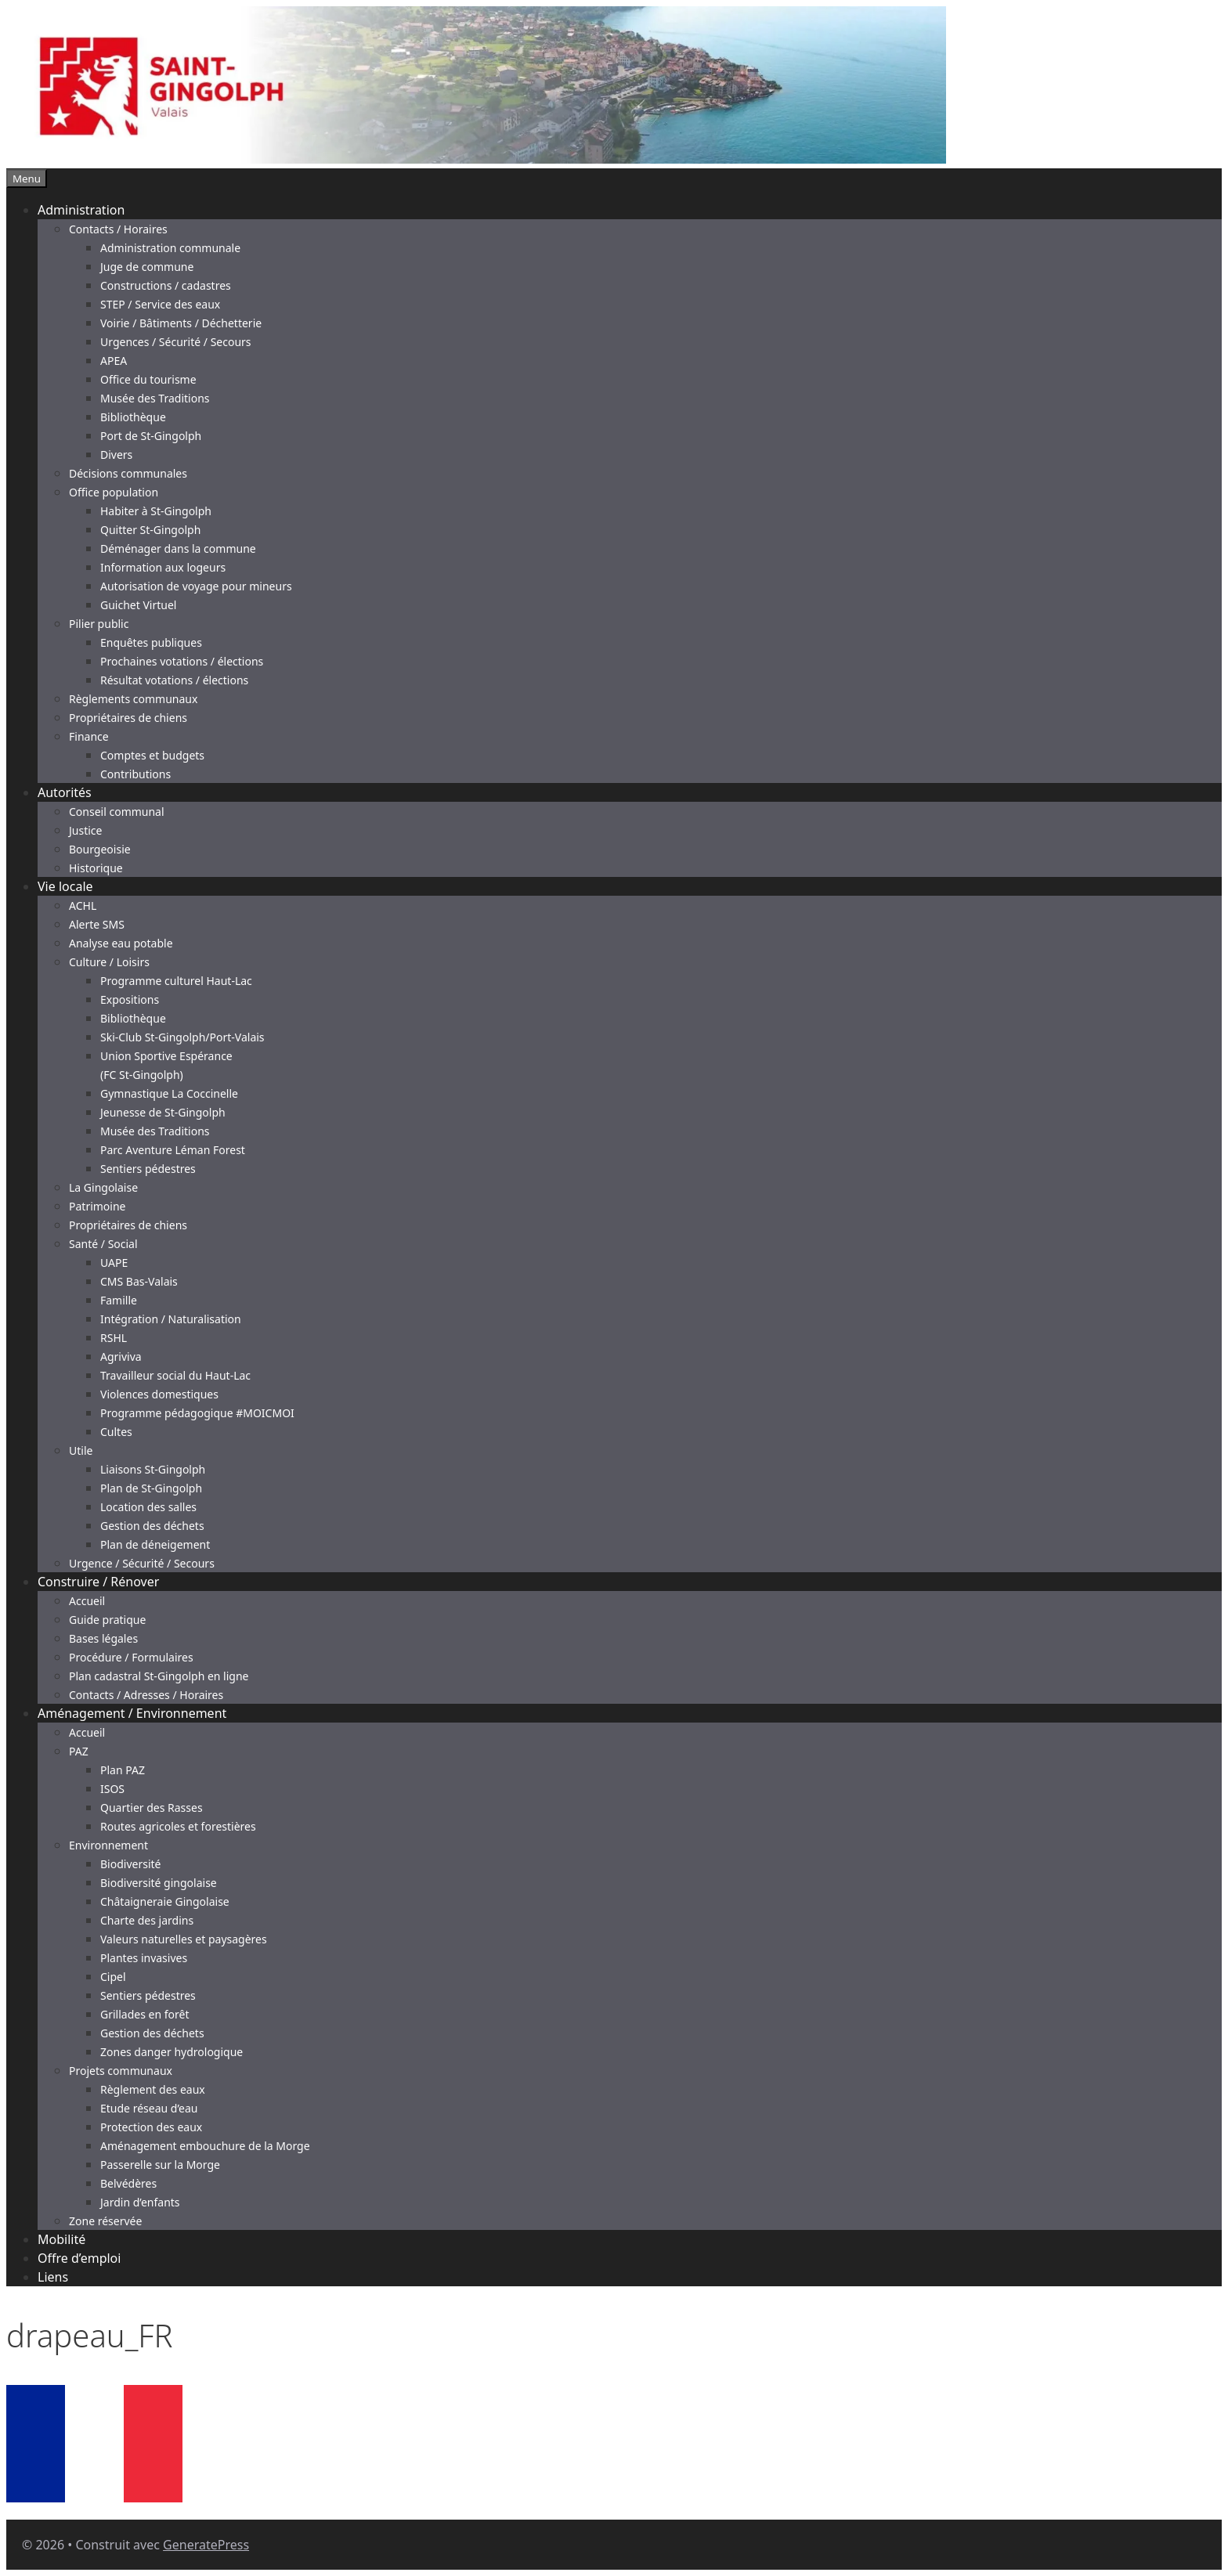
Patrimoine (97, 1206)
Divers (116, 454)
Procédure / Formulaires (131, 1657)
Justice (85, 830)
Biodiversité (130, 1863)
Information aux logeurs (163, 567)
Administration (81, 209)
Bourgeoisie (100, 849)
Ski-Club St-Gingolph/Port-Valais (182, 1037)
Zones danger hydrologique (171, 2051)
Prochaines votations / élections (181, 661)
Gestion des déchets (152, 1525)
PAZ (78, 1751)
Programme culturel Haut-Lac (176, 980)
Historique (96, 867)
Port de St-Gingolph (150, 435)
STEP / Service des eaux (160, 304)
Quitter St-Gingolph (150, 529)
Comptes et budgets (152, 755)
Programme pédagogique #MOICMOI (197, 1412)
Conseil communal (116, 811)
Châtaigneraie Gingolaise (164, 1901)
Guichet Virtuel (138, 604)
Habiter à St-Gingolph (155, 510)
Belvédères (128, 2183)
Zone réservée (105, 2220)
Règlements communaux (133, 698)
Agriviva (121, 1356)
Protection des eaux (151, 2127)
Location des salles (148, 1506)
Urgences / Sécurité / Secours (175, 341)
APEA (113, 360)
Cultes (116, 1431)
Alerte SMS (97, 924)
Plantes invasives (143, 1957)
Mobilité (61, 2239)
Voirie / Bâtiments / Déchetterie (181, 323)
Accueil (87, 1600)
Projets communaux (120, 2070)
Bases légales (103, 1638)
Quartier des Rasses (151, 1807)
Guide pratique (107, 1619)
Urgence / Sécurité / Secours (142, 1563)
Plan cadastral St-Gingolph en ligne (159, 1676)
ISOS (112, 1788)
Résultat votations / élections (174, 680)
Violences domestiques (159, 1394)
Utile (80, 1450)
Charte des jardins (146, 1920)
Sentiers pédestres (148, 1168)
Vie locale (65, 886)
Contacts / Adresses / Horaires (146, 1694)
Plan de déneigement (155, 1544)
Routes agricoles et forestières (178, 1826)
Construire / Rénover (98, 1581)
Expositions (129, 999)
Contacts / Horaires (118, 229)
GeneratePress (206, 2544)
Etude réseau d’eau (148, 2108)
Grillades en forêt (144, 2014)
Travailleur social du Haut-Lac (175, 1375)
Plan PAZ (122, 1769)
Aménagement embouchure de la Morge (205, 2145)
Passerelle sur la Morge (160, 2164)
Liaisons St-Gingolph (152, 1469)
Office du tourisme (148, 379)
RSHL (113, 1337)
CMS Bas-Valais (139, 1281)
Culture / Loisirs (109, 961)
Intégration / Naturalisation (170, 1318)
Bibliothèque (133, 416)
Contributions (135, 774)
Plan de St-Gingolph (151, 1488)
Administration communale (170, 247)
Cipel (113, 1976)
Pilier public (98, 623)
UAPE (114, 1262)
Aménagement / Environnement (132, 1713)
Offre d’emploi (79, 2258)
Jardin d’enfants (140, 2202)
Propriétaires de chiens (128, 717)
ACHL (82, 905)
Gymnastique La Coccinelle (169, 1093)
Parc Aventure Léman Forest (172, 1149)
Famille (118, 1300)
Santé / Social (103, 1243)
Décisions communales (128, 473)
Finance (89, 736)
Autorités (65, 792)
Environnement (108, 1845)
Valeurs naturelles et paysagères (183, 1939)
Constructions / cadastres (165, 285)
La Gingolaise (103, 1187)
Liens (53, 2277)
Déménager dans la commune (178, 548)
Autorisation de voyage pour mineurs (196, 586)
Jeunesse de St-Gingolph (163, 1112)
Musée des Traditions (155, 398)
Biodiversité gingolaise (158, 1882)
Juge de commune (146, 266)
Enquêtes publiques (151, 642)
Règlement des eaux (152, 2089)
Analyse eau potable (121, 943)
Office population (113, 492)
